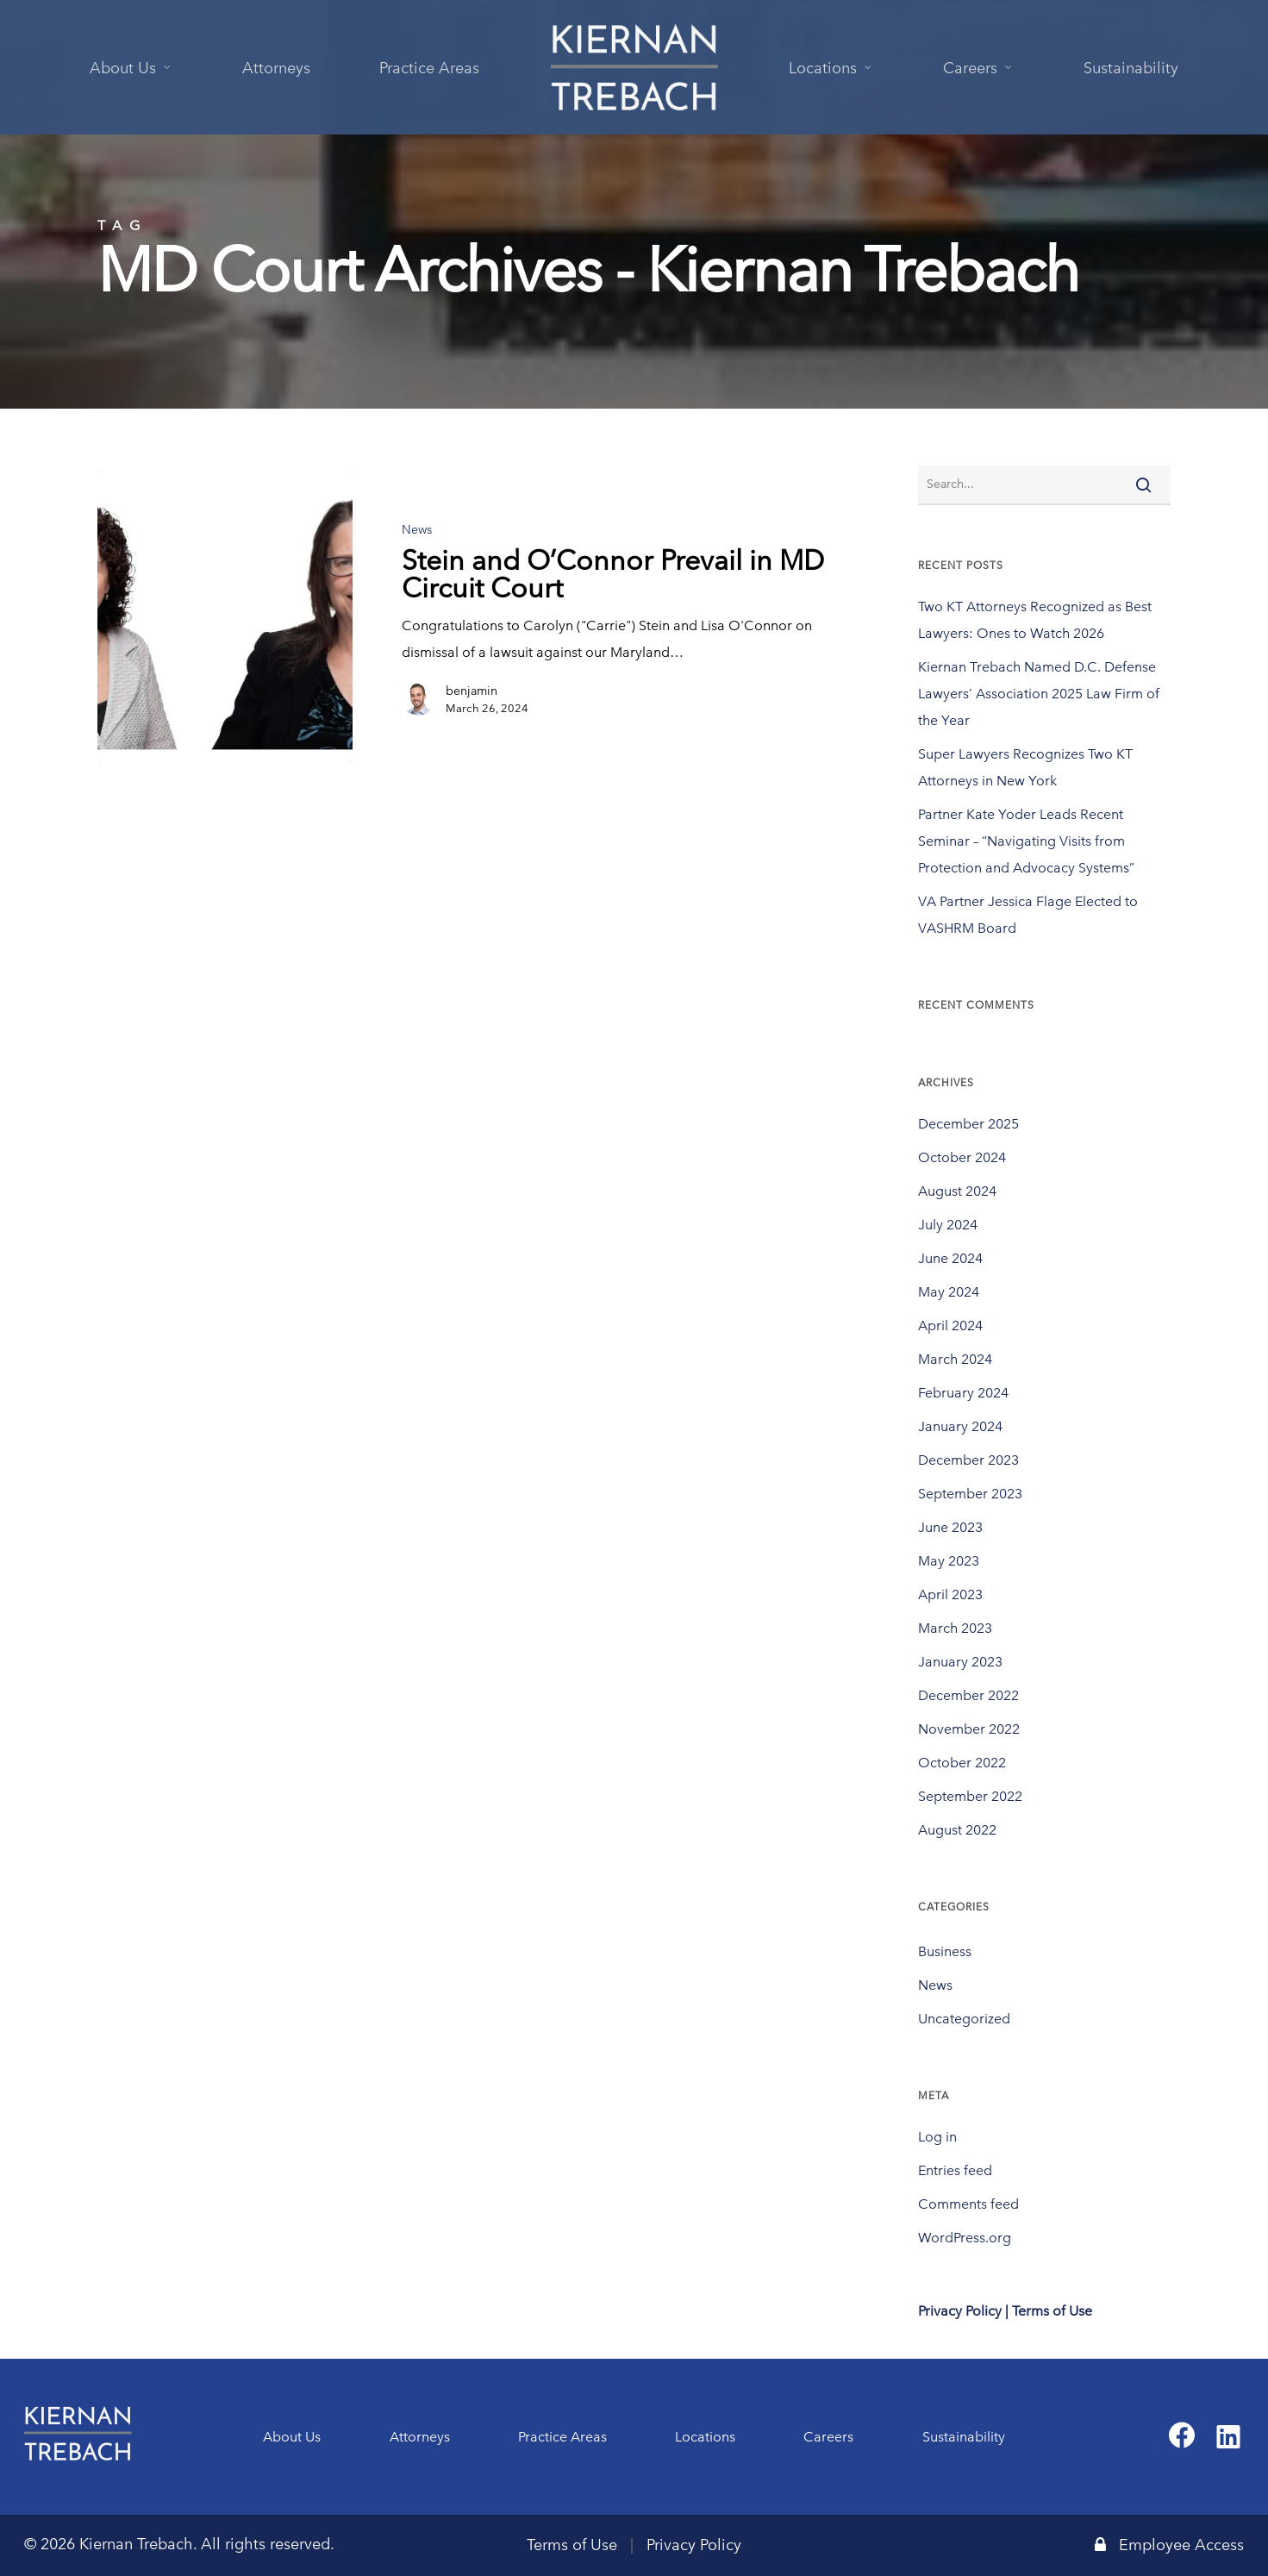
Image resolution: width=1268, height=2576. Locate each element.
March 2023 (955, 1628)
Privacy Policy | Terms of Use (1005, 2311)
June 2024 (950, 1258)
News (417, 529)
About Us (292, 2437)
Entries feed (955, 2170)
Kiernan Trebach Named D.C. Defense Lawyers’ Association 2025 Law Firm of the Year (1038, 693)
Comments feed (968, 2204)
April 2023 (950, 1594)
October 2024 (962, 1157)
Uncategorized (964, 2018)
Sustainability (963, 2437)
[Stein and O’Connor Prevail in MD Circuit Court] (225, 615)
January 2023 (960, 1662)
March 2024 (955, 1359)
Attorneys (420, 2437)
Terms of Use (572, 2544)
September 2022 (970, 1796)
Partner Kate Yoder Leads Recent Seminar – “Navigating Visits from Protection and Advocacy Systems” (1026, 841)
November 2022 (969, 1729)
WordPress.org (964, 2237)
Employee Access (1169, 2544)
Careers (828, 2437)
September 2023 (970, 1493)
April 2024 (950, 1325)
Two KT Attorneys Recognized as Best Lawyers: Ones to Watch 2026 (1035, 619)
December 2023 (968, 1460)
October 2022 (962, 1762)
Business (944, 1951)
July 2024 (948, 1224)
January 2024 (960, 1426)
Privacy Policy (693, 2544)
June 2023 (950, 1527)
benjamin (471, 691)
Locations (705, 2437)
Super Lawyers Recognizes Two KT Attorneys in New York (1025, 767)
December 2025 (968, 1124)
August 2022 (957, 1830)
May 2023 (948, 1561)
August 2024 (957, 1191)
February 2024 (963, 1393)
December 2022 (968, 1695)
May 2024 (948, 1292)
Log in (937, 2137)
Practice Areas (562, 2437)
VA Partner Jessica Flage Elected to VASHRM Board (1028, 914)
